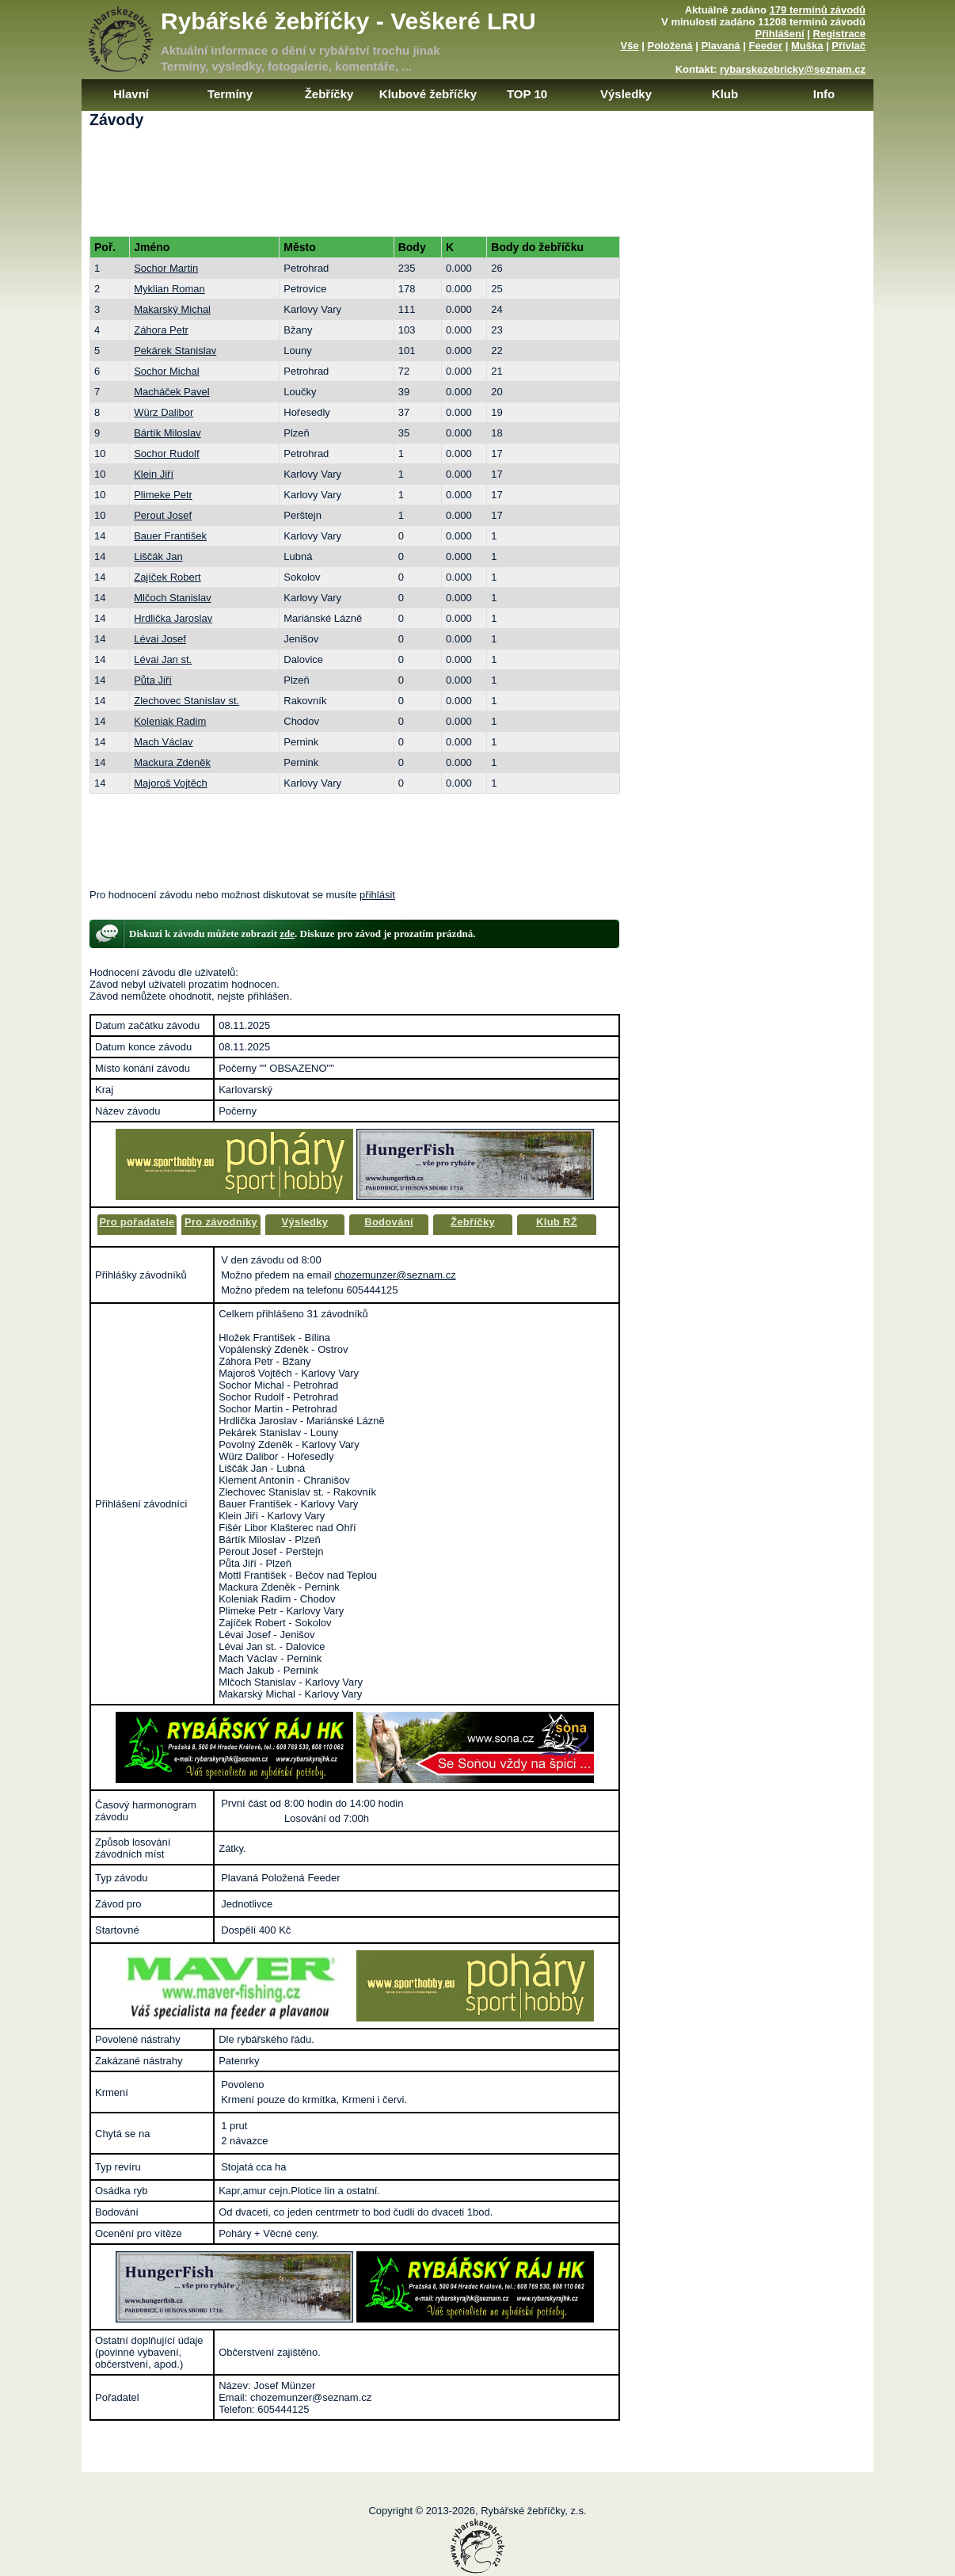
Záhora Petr (161, 330)
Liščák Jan (158, 556)
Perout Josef (163, 515)
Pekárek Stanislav (175, 350)
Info (824, 94)
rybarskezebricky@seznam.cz (793, 69)
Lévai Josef (160, 639)
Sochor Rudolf (166, 453)
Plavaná (720, 45)
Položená (670, 45)
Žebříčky (329, 94)
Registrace (839, 34)
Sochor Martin (166, 268)
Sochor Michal (166, 371)
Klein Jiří (153, 474)
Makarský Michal (172, 309)
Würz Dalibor (163, 412)
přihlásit (377, 895)
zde (287, 933)
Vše (629, 45)
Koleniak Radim (170, 721)
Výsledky (626, 94)
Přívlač (848, 45)
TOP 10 (527, 94)
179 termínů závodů (818, 10)
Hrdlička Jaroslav (173, 618)
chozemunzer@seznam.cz (394, 1275)
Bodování (388, 1222)
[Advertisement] (477, 188)
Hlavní (131, 94)
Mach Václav (163, 742)
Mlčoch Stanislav (172, 598)
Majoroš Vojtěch (170, 783)
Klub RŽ (556, 1222)
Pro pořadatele (136, 1222)
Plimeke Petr (163, 495)
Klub (725, 94)
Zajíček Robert (167, 577)
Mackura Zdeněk (172, 762)
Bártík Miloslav (167, 433)
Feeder (765, 45)
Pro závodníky (221, 1222)
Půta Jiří (153, 680)
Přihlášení (780, 34)
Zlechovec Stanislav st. (186, 701)
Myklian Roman (169, 289)
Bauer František (170, 536)
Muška (807, 45)
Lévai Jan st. (163, 659)
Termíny (230, 94)
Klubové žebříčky (428, 94)
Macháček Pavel (171, 392)
